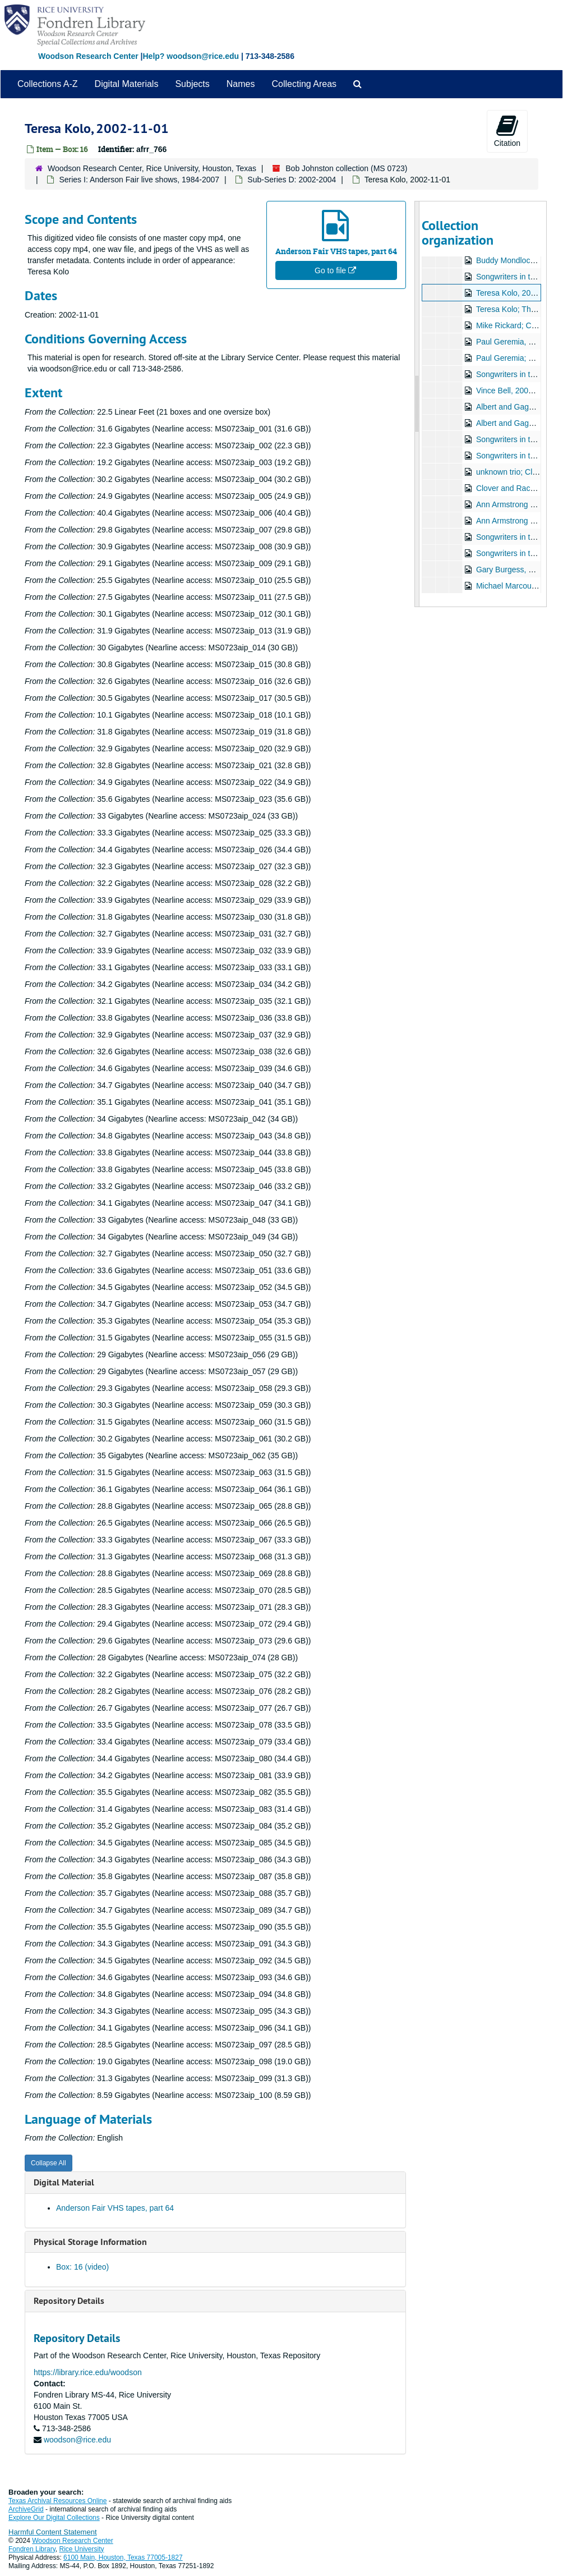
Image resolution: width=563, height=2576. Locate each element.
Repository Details (69, 2301)
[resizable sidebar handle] (417, 404)
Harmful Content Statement (52, 2532)
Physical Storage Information (90, 2242)
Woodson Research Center (88, 56)
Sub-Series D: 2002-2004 (291, 179)
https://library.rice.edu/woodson (88, 2372)
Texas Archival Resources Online (57, 2501)
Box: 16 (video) (82, 2266)
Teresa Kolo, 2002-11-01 (518, 292)
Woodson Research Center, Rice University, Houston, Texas (152, 168)
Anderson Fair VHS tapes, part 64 (115, 2207)
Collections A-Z (47, 84)
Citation (507, 131)
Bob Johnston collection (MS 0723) (346, 168)
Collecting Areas (303, 84)
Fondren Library (32, 2549)
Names (241, 84)
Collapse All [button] (48, 2163)
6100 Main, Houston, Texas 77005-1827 (123, 2557)
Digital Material (64, 2182)
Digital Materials (127, 84)
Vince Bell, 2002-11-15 (515, 390)
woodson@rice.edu (77, 2439)
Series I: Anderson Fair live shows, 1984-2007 (139, 179)
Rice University (81, 2549)
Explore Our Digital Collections (54, 2518)
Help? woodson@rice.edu (190, 56)
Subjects (192, 84)
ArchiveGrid (26, 2509)
